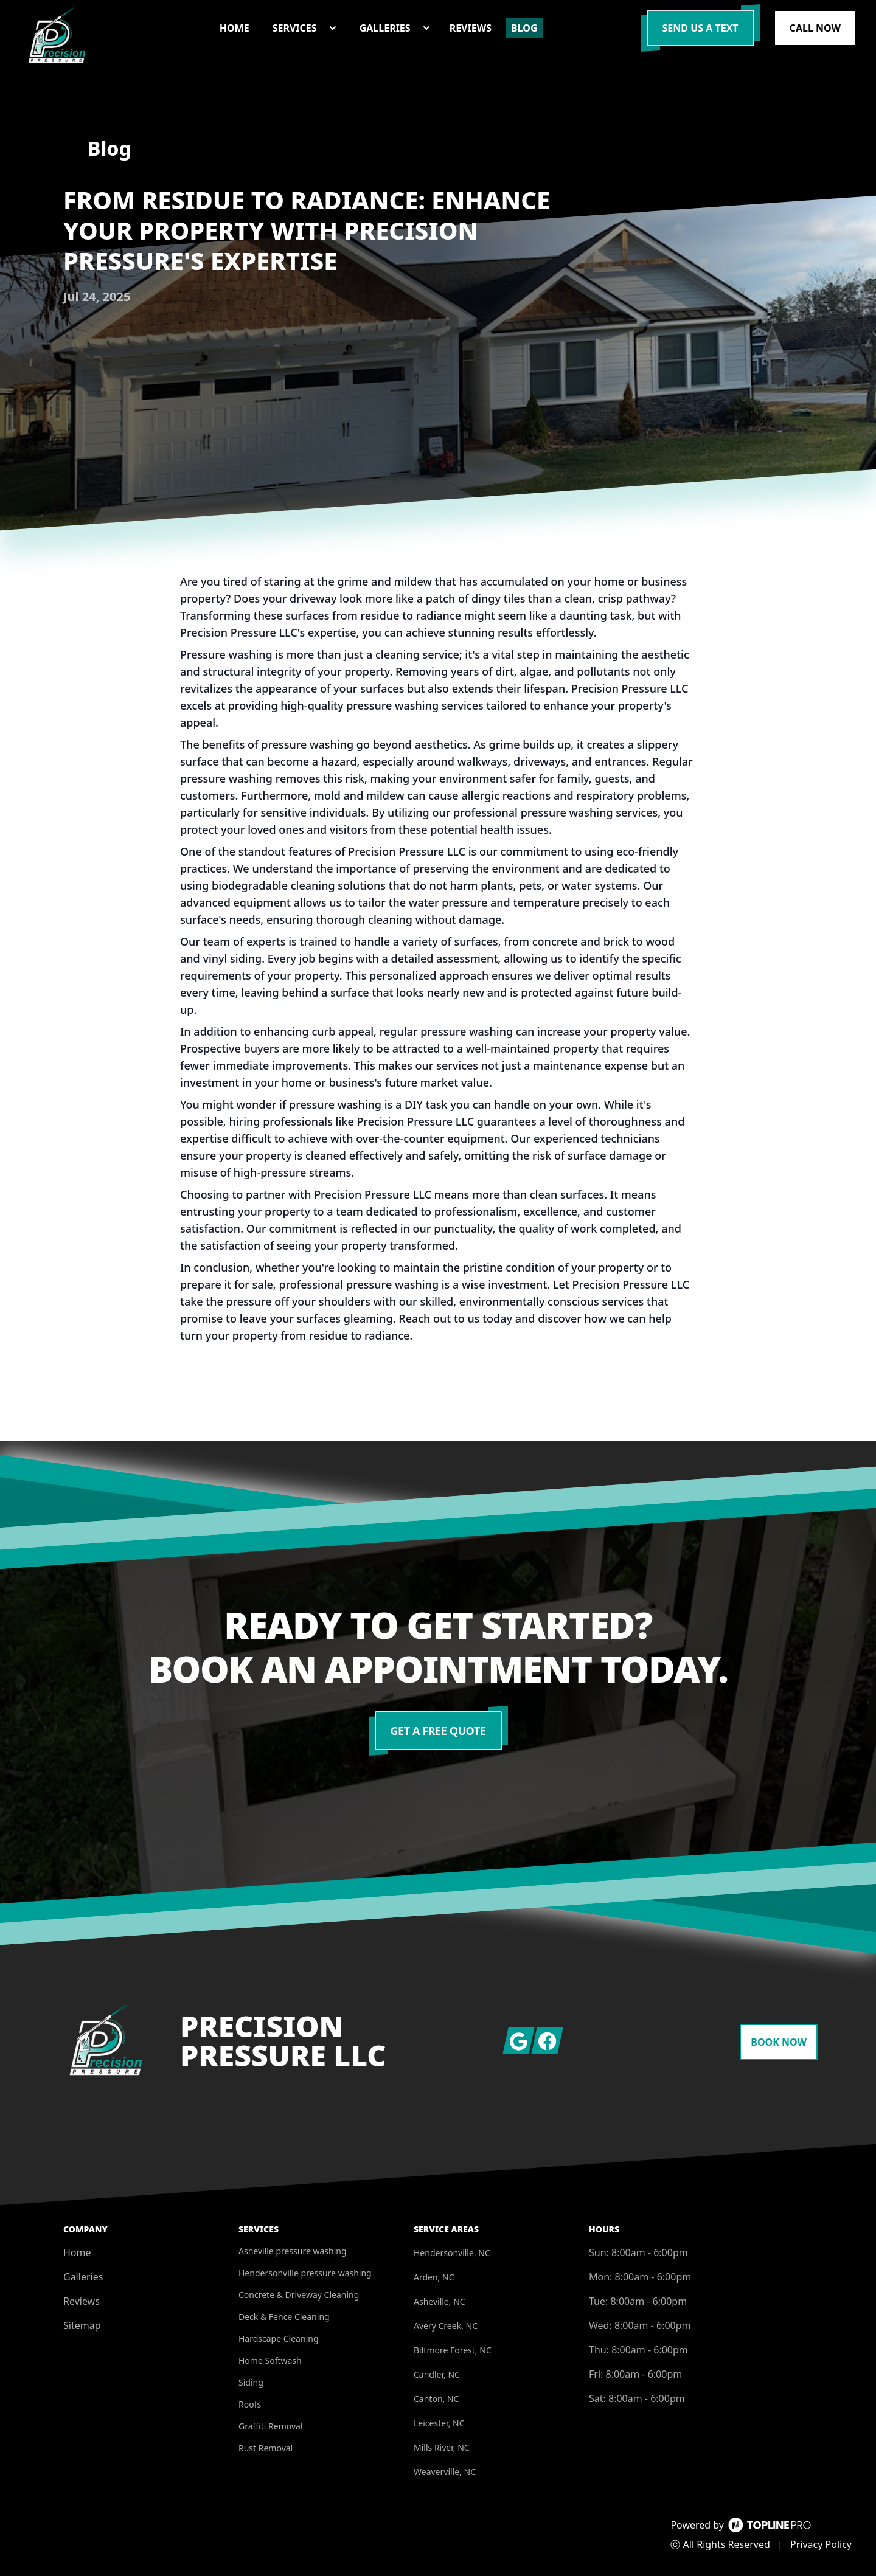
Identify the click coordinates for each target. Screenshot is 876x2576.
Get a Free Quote (438, 1730)
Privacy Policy (821, 2544)
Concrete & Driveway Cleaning (298, 2295)
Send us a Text (700, 28)
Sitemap (82, 2325)
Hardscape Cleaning (278, 2338)
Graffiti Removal (270, 2426)
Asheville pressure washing (292, 2251)
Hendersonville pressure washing (305, 2273)
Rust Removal (265, 2448)
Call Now (815, 28)
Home (77, 2252)
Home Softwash (270, 2360)
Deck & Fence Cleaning (284, 2316)
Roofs (249, 2404)
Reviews (81, 2301)
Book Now (779, 2042)
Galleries (83, 2276)
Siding (250, 2382)
